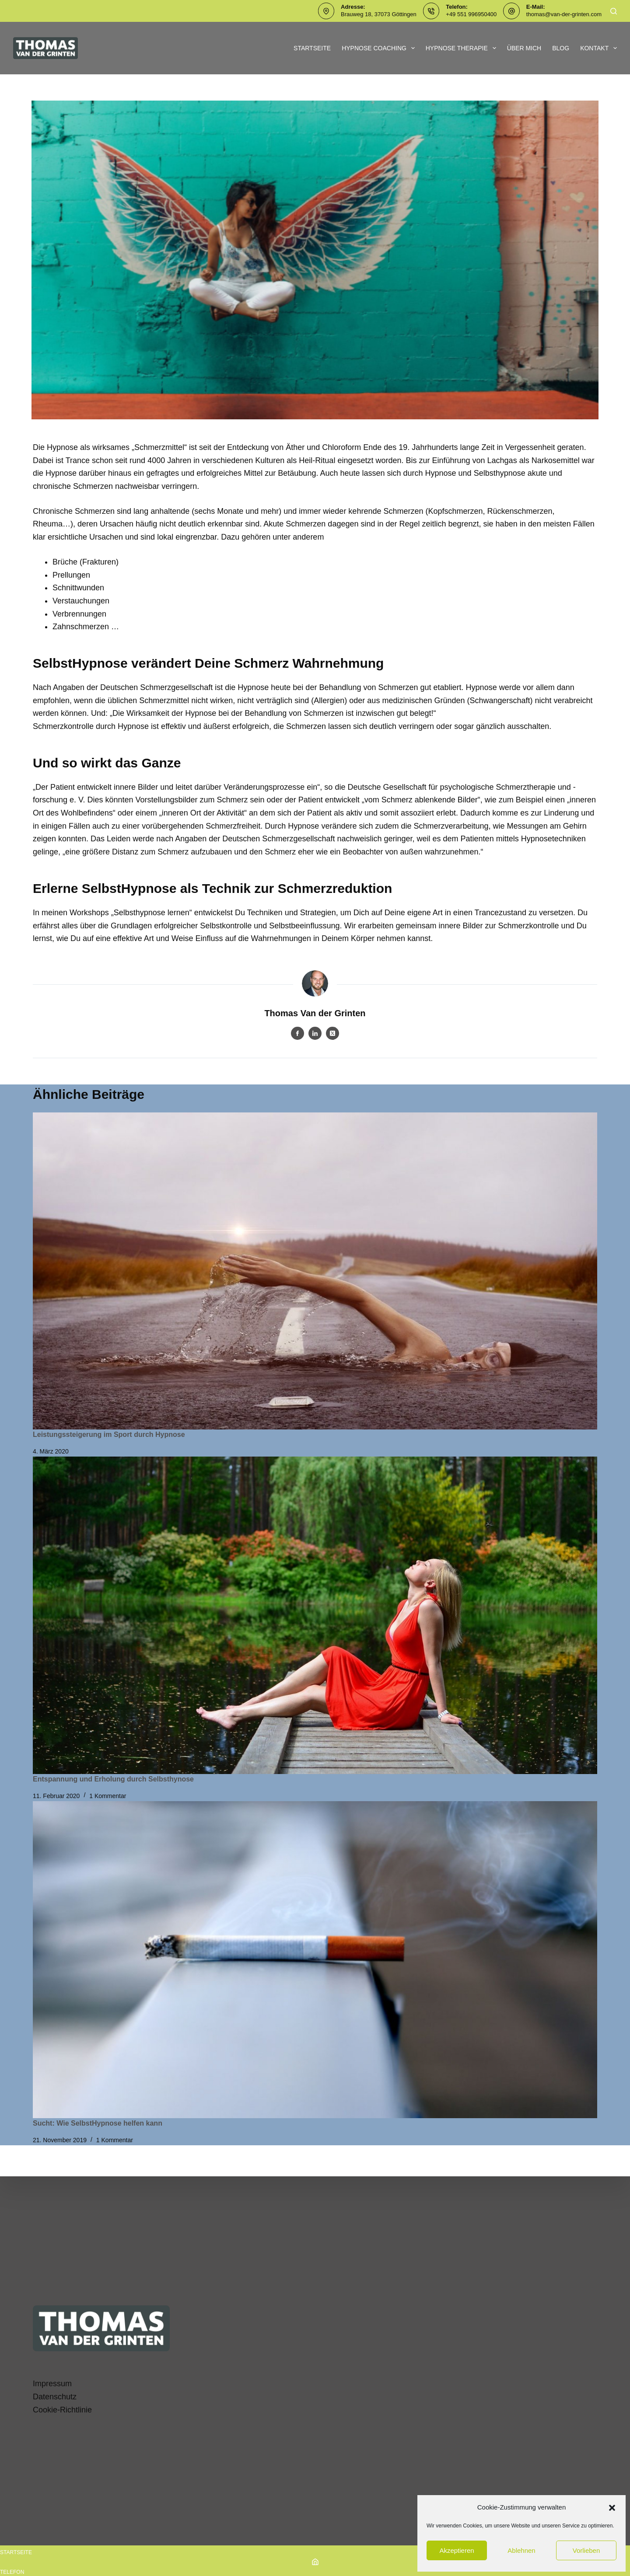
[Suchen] (613, 11)
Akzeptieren (456, 2550)
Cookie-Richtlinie (62, 2409)
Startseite (312, 48)
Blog (560, 48)
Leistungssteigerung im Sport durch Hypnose (109, 1434)
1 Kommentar (107, 1795)
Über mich (524, 48)
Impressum (52, 2383)
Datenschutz (55, 2396)
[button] (612, 2507)
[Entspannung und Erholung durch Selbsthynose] (315, 1615)
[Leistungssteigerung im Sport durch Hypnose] (315, 1271)
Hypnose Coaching (380, 48)
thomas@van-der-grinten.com (564, 14)
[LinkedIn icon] (315, 1033)
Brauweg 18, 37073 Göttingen (378, 14)
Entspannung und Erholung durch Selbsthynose (113, 1779)
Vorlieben (586, 2550)
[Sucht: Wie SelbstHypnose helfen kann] (315, 1960)
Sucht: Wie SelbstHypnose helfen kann (97, 2123)
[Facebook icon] (297, 1033)
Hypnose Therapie (463, 48)
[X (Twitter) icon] (332, 1033)
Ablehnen (521, 2550)
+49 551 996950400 (471, 14)
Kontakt (598, 48)
